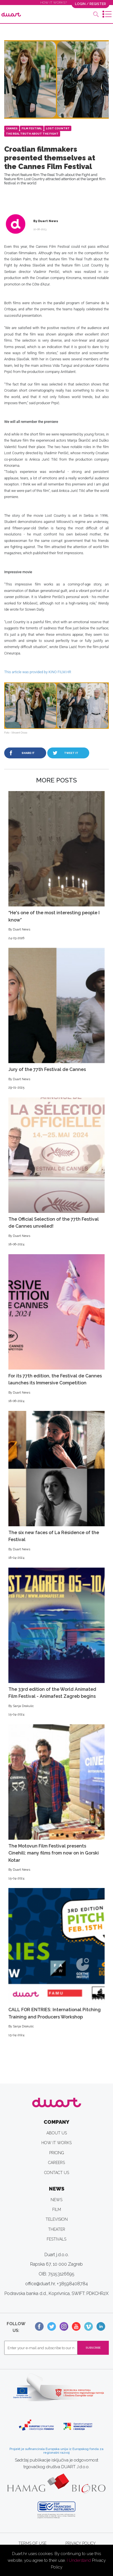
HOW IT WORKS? (53, 2)
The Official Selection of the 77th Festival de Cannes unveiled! (56, 1172)
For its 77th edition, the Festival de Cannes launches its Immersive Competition (56, 1329)
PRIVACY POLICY (80, 2543)
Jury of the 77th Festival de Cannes (56, 1019)
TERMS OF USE (32, 2543)
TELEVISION (57, 2219)
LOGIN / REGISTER (90, 4)
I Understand (79, 2560)
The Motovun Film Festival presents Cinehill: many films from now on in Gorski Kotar (56, 1802)
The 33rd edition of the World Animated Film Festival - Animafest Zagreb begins (56, 1642)
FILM (56, 2209)
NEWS (56, 2200)
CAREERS (56, 2162)
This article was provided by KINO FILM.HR (37, 672)
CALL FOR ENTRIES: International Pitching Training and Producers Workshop (56, 1962)
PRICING (56, 2153)
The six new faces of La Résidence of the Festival (56, 1485)
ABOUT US (56, 2133)
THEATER (56, 2229)
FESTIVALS (56, 2239)
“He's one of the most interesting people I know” (56, 866)
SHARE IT (28, 752)
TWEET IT (71, 752)
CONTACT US (56, 2172)
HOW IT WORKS (56, 2143)
